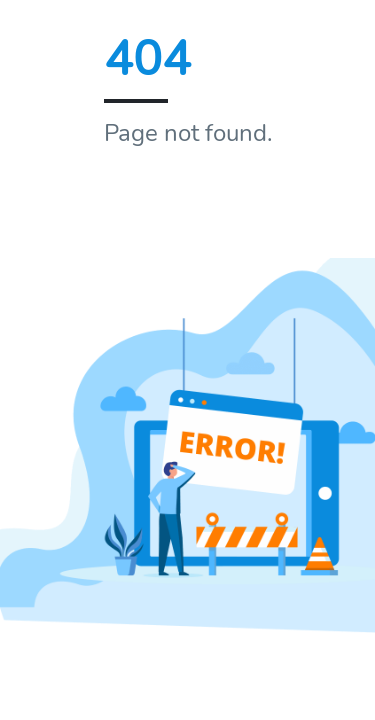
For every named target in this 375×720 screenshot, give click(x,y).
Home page (178, 204)
